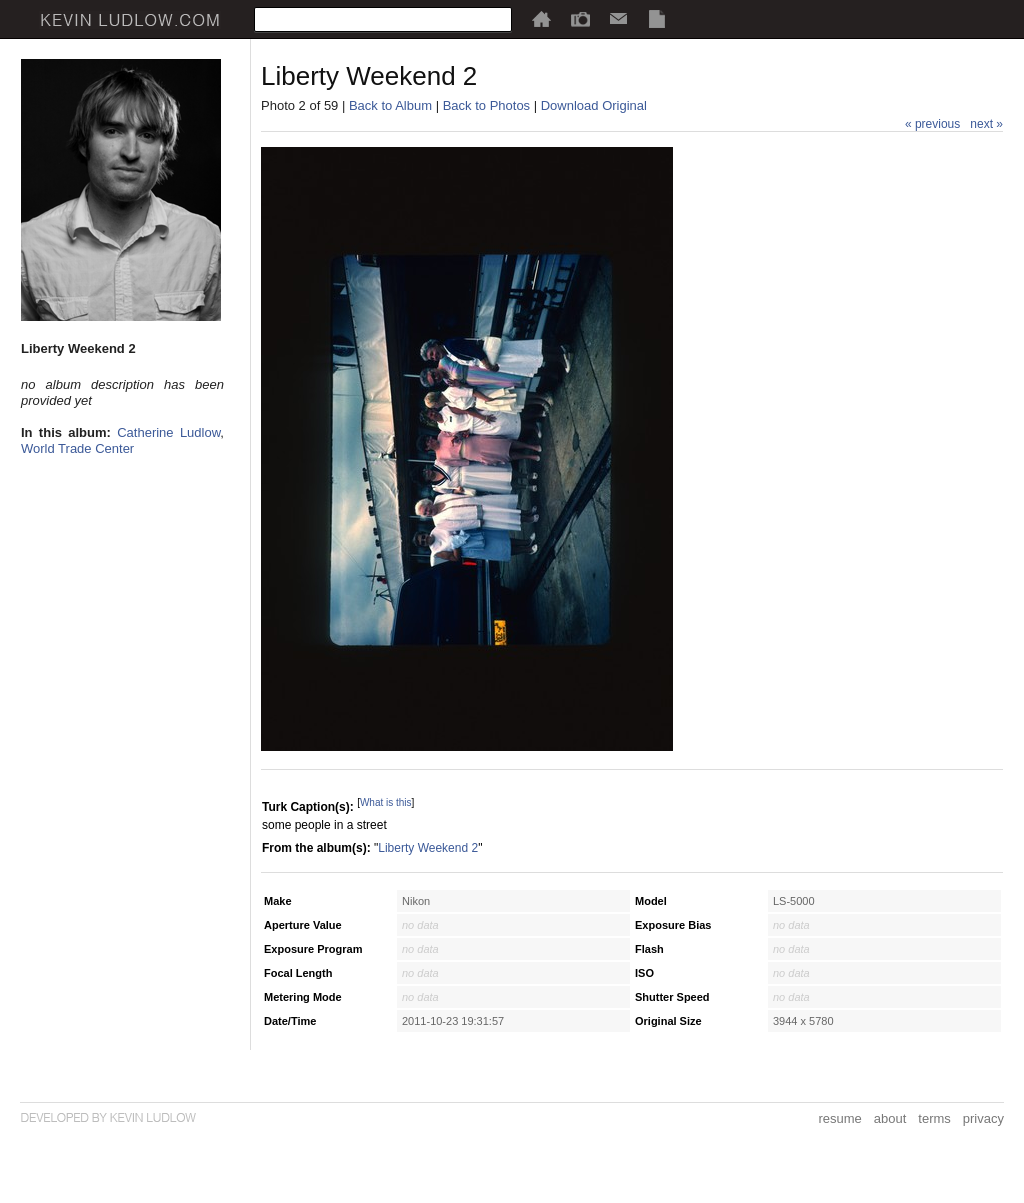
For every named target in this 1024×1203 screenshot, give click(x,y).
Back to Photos (486, 105)
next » (986, 124)
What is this (386, 802)
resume (839, 1118)
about (890, 1118)
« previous (932, 124)
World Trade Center (77, 448)
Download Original (594, 105)
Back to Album (390, 105)
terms (934, 1118)
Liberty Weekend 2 (428, 848)
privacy (983, 1118)
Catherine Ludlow (168, 432)
